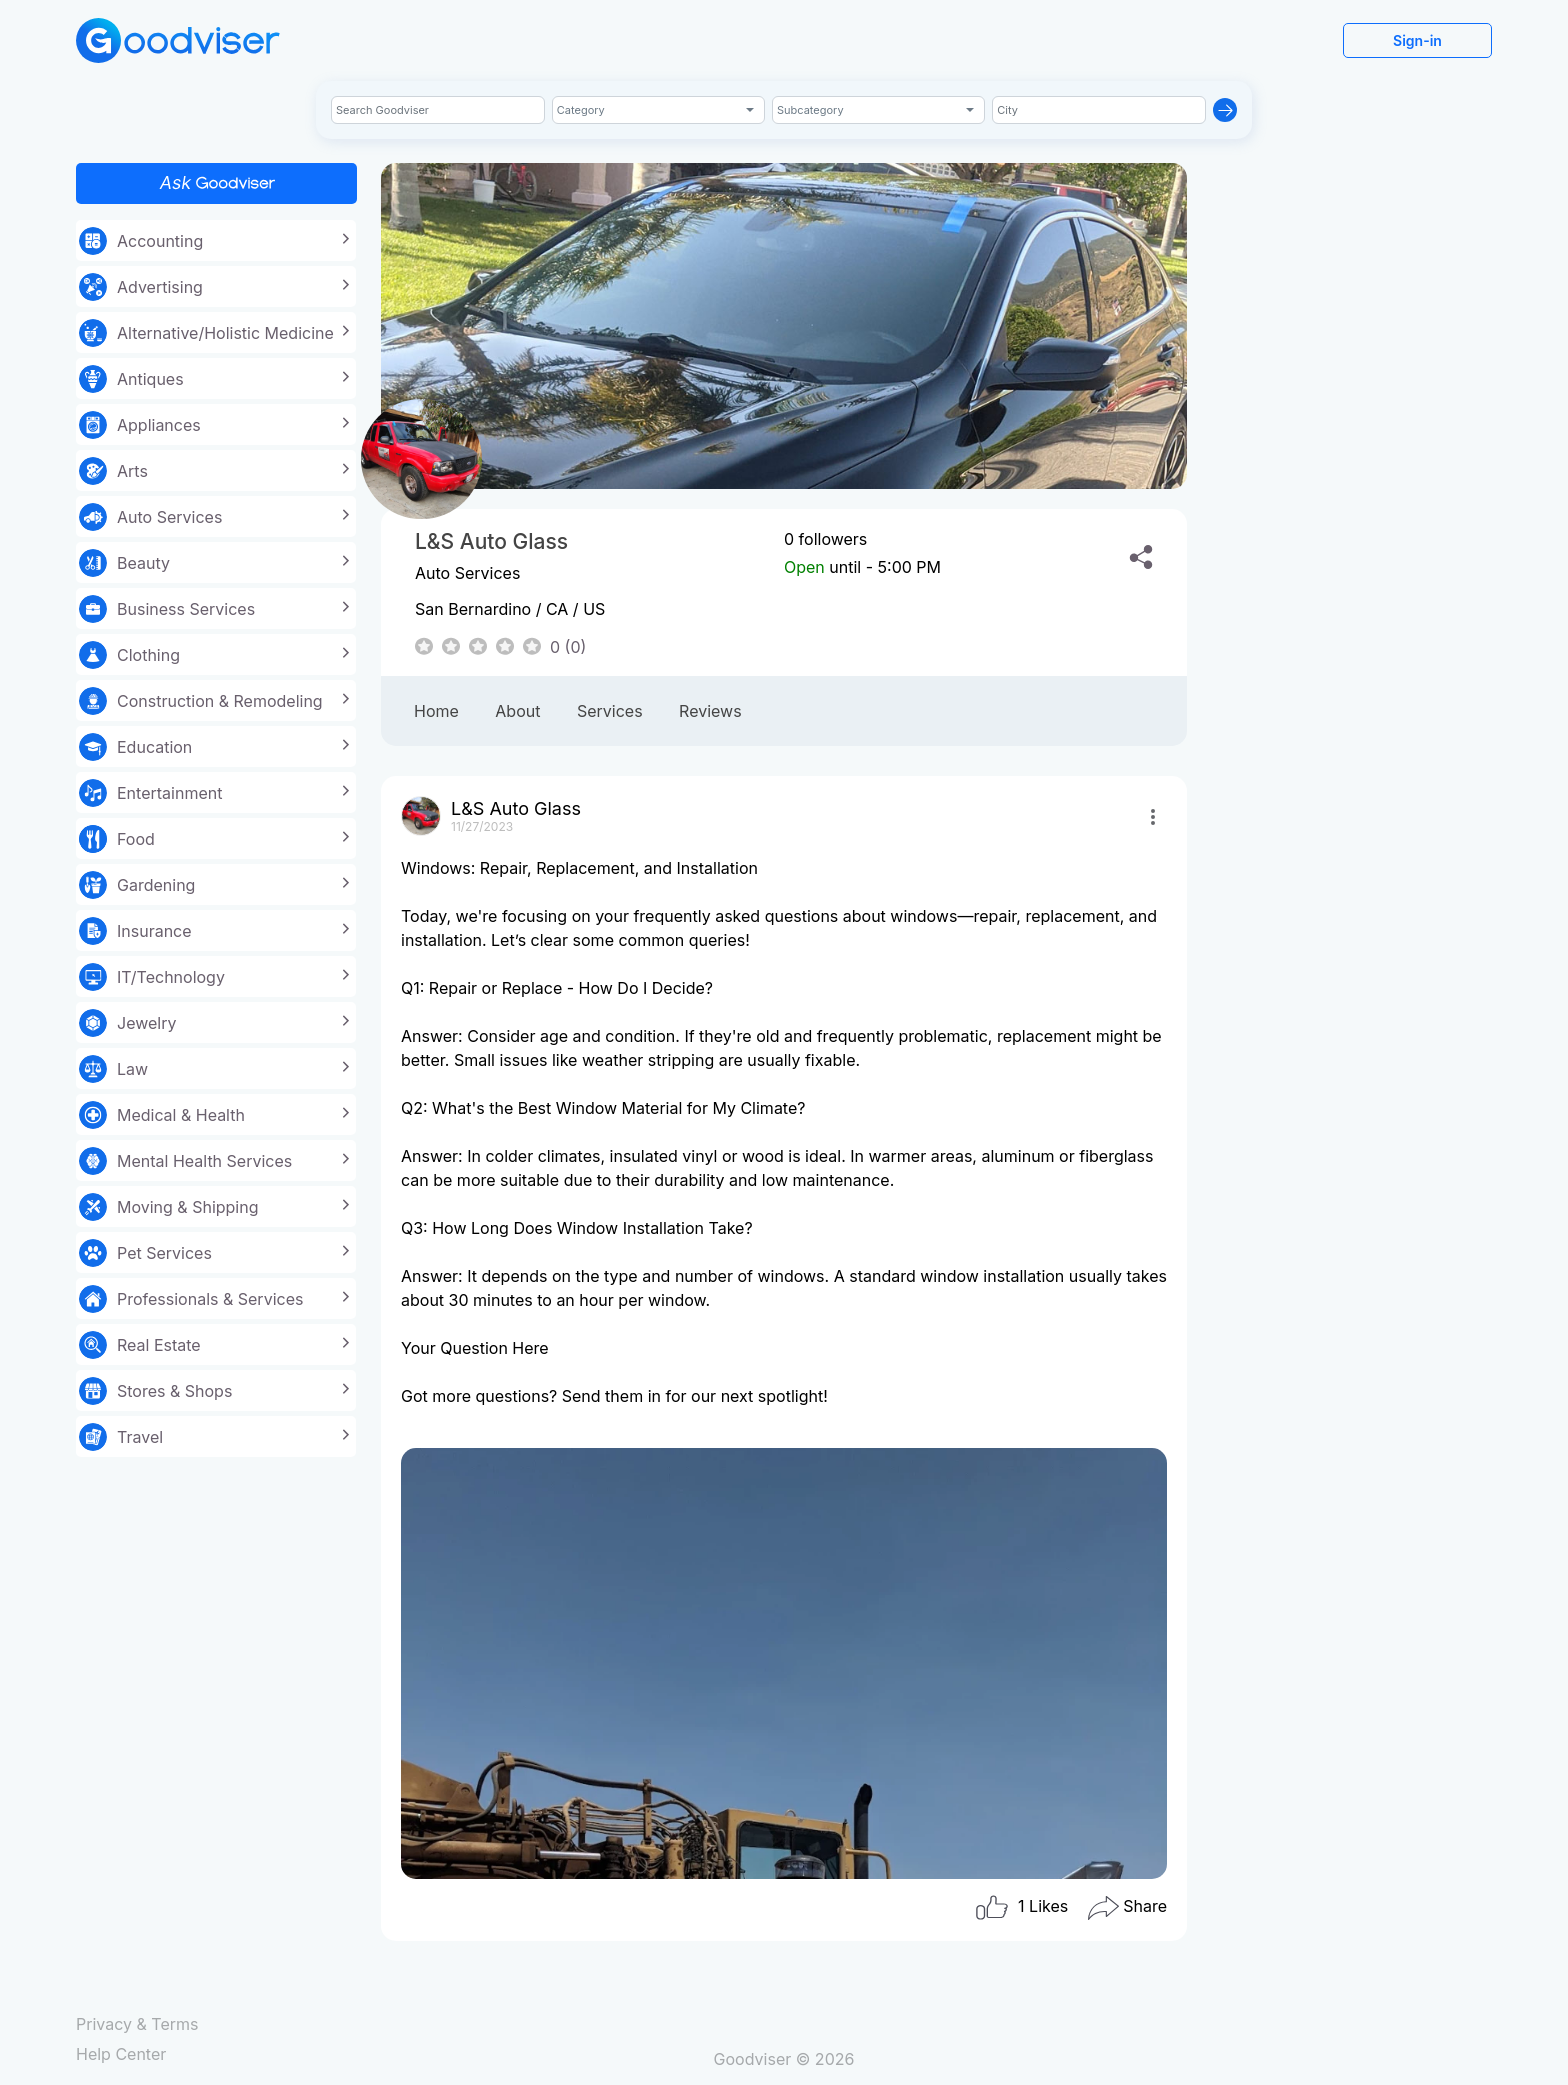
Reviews (710, 711)
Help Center (121, 2054)
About (517, 711)
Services (610, 711)
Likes (1021, 1908)
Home (436, 711)
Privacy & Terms (137, 2024)
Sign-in (1417, 40)
